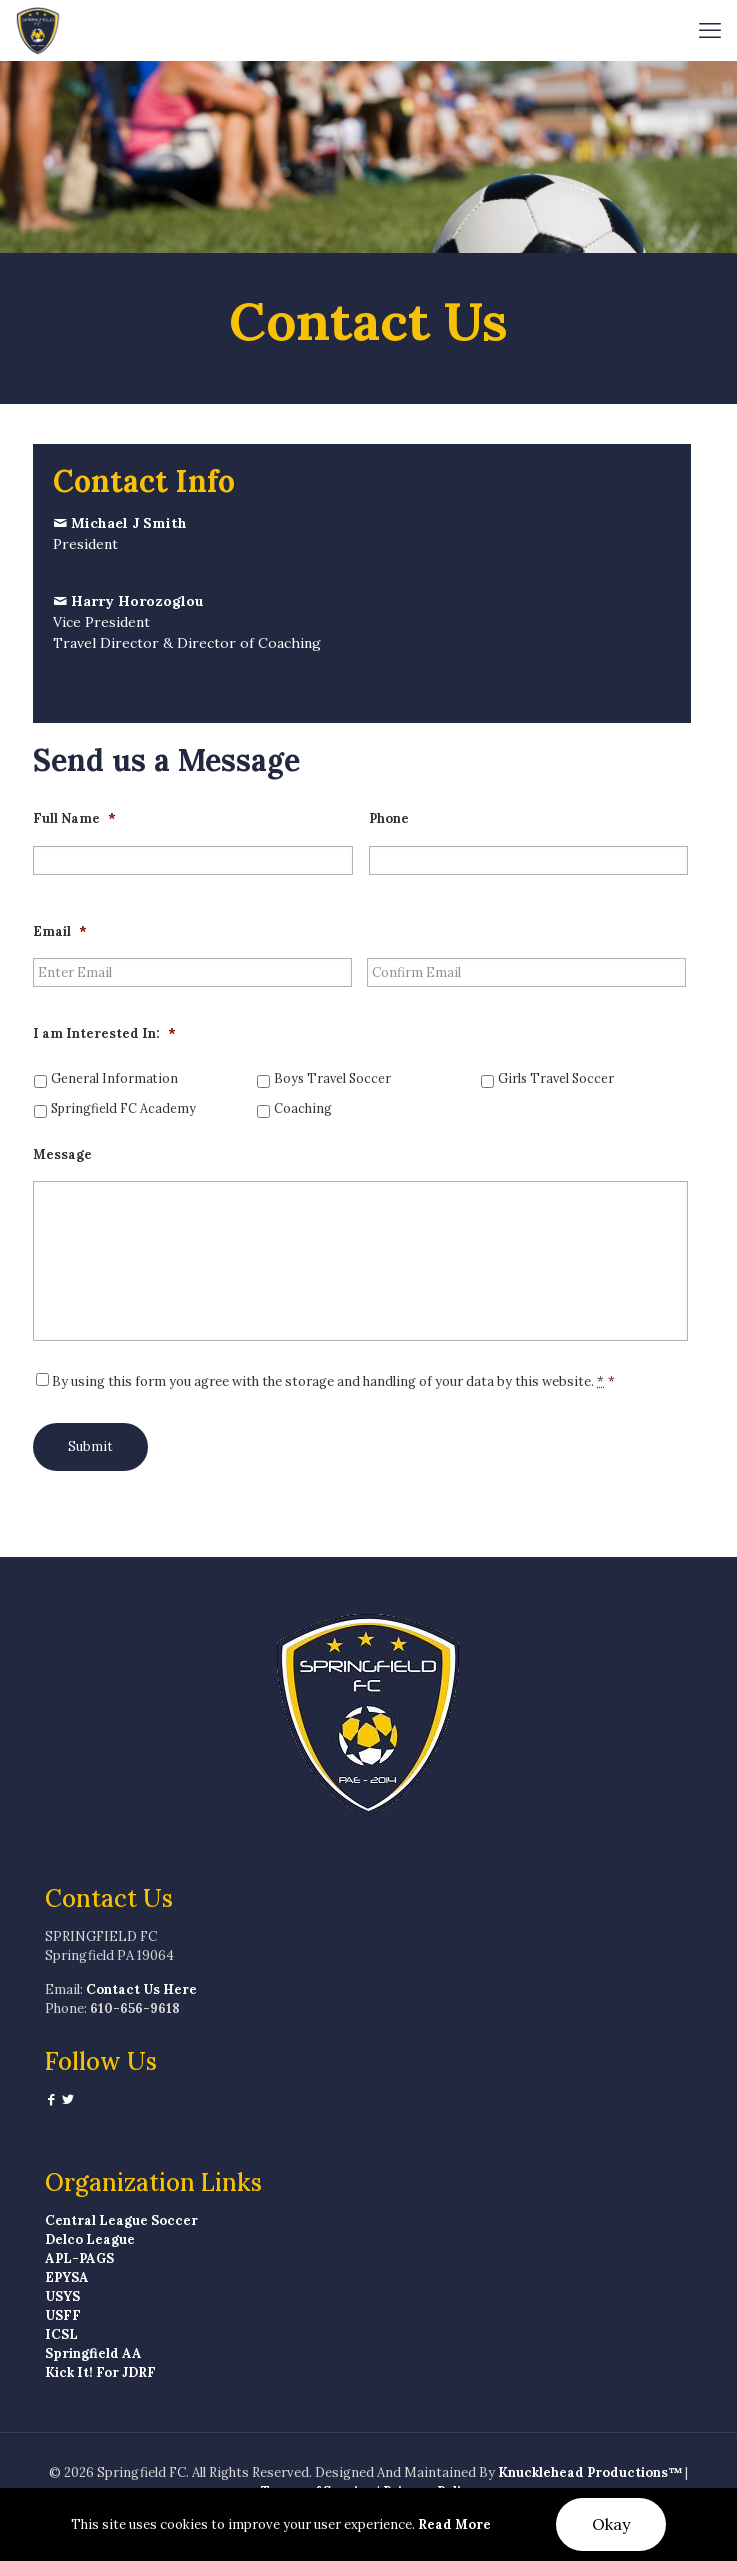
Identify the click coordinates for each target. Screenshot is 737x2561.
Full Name (74, 819)
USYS (62, 2296)
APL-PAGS (79, 2258)
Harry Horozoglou (137, 601)
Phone (389, 819)
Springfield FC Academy (123, 1108)
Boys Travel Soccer (332, 1078)
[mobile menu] (710, 30)
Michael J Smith (129, 523)
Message (62, 1155)
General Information (114, 1078)
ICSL (61, 2334)
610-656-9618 (135, 2008)
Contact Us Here (141, 1989)
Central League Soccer (121, 2220)
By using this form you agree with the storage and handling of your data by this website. (333, 1381)
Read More (454, 2524)
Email (60, 932)
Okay (611, 2524)
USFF (63, 2315)
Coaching (303, 1108)
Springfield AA (93, 2353)
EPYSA (67, 2277)
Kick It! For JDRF (100, 2372)
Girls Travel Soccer (556, 1078)
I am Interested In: (104, 1034)
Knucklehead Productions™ (590, 2472)
